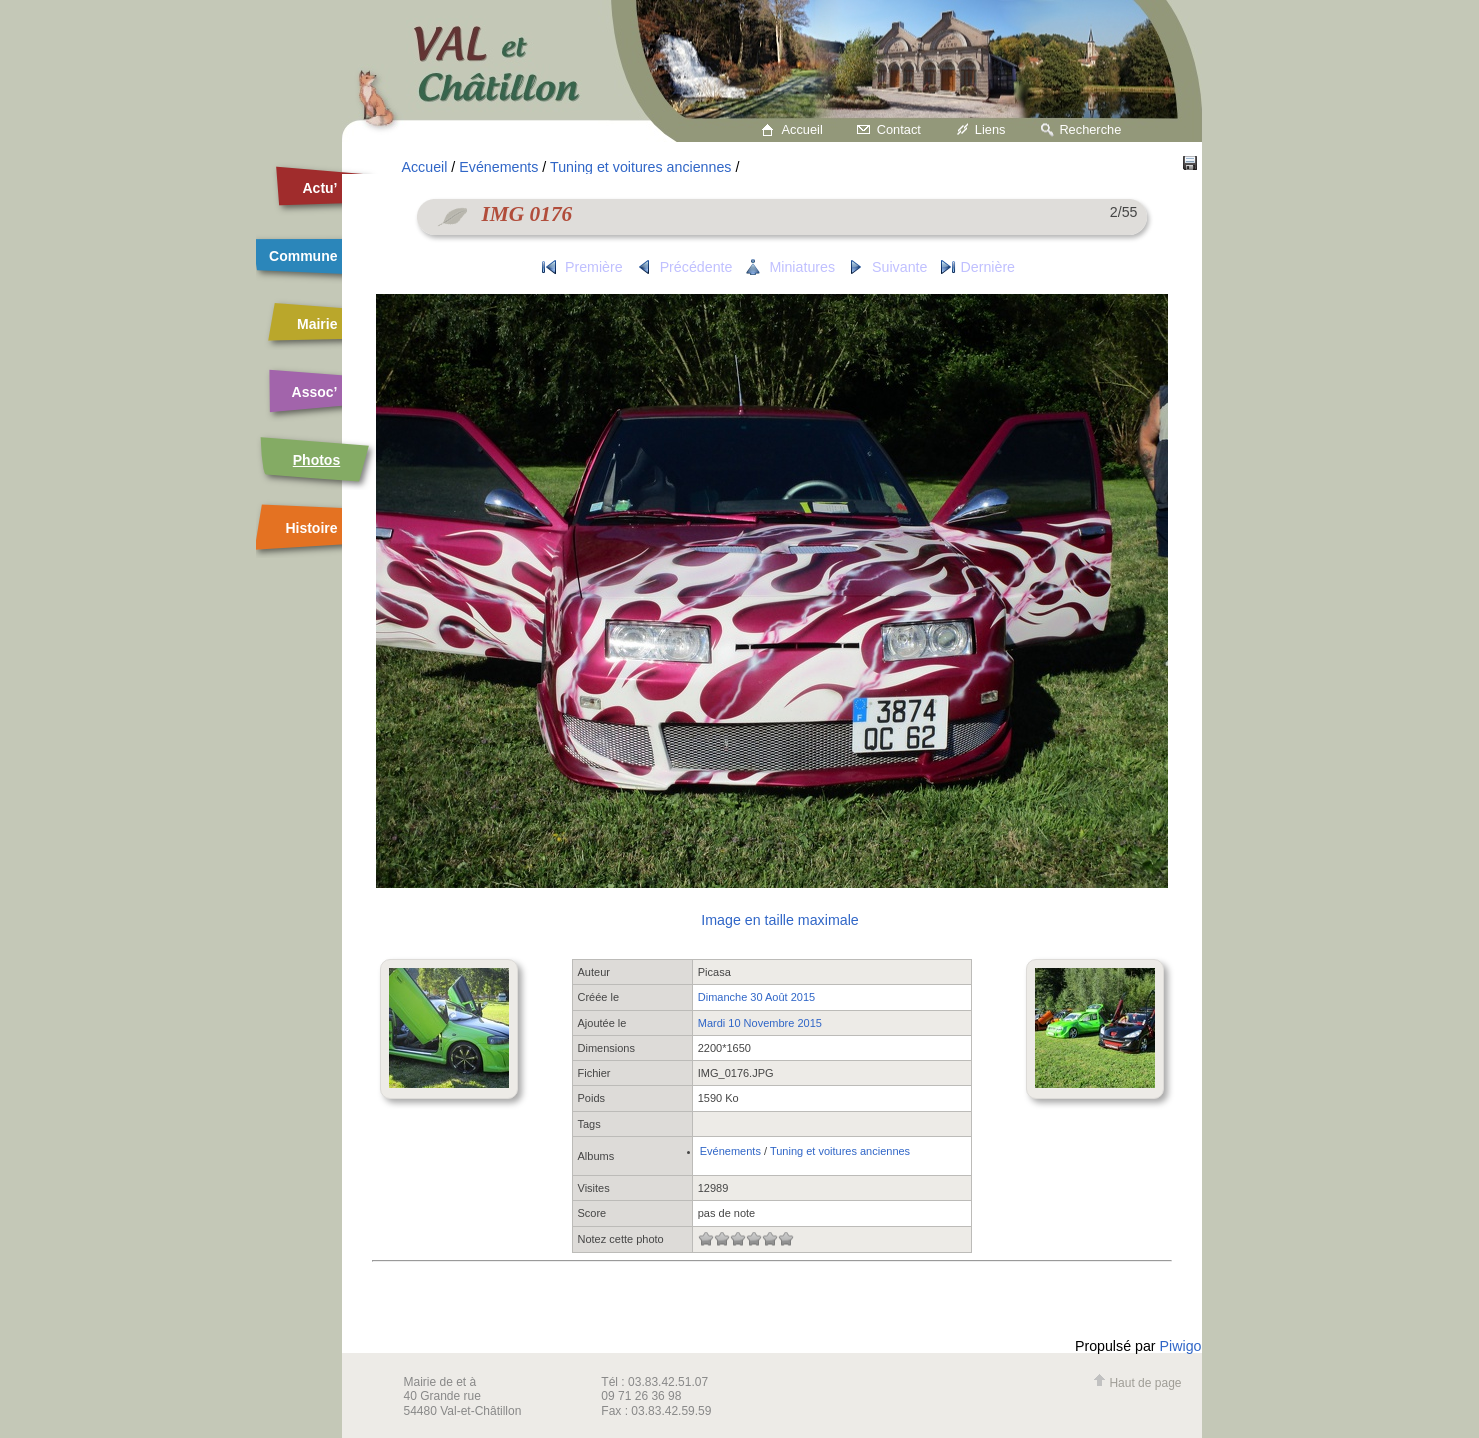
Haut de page (1137, 1383)
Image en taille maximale (779, 920)
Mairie (317, 324)
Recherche (1090, 129)
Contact (899, 129)
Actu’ (320, 188)
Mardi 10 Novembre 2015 (760, 1023)
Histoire (311, 528)
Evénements (498, 167)
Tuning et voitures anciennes (640, 167)
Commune (303, 256)
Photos (316, 460)
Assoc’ (315, 392)
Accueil (802, 129)
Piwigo (1181, 1346)
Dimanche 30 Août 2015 (756, 997)
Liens (990, 129)
